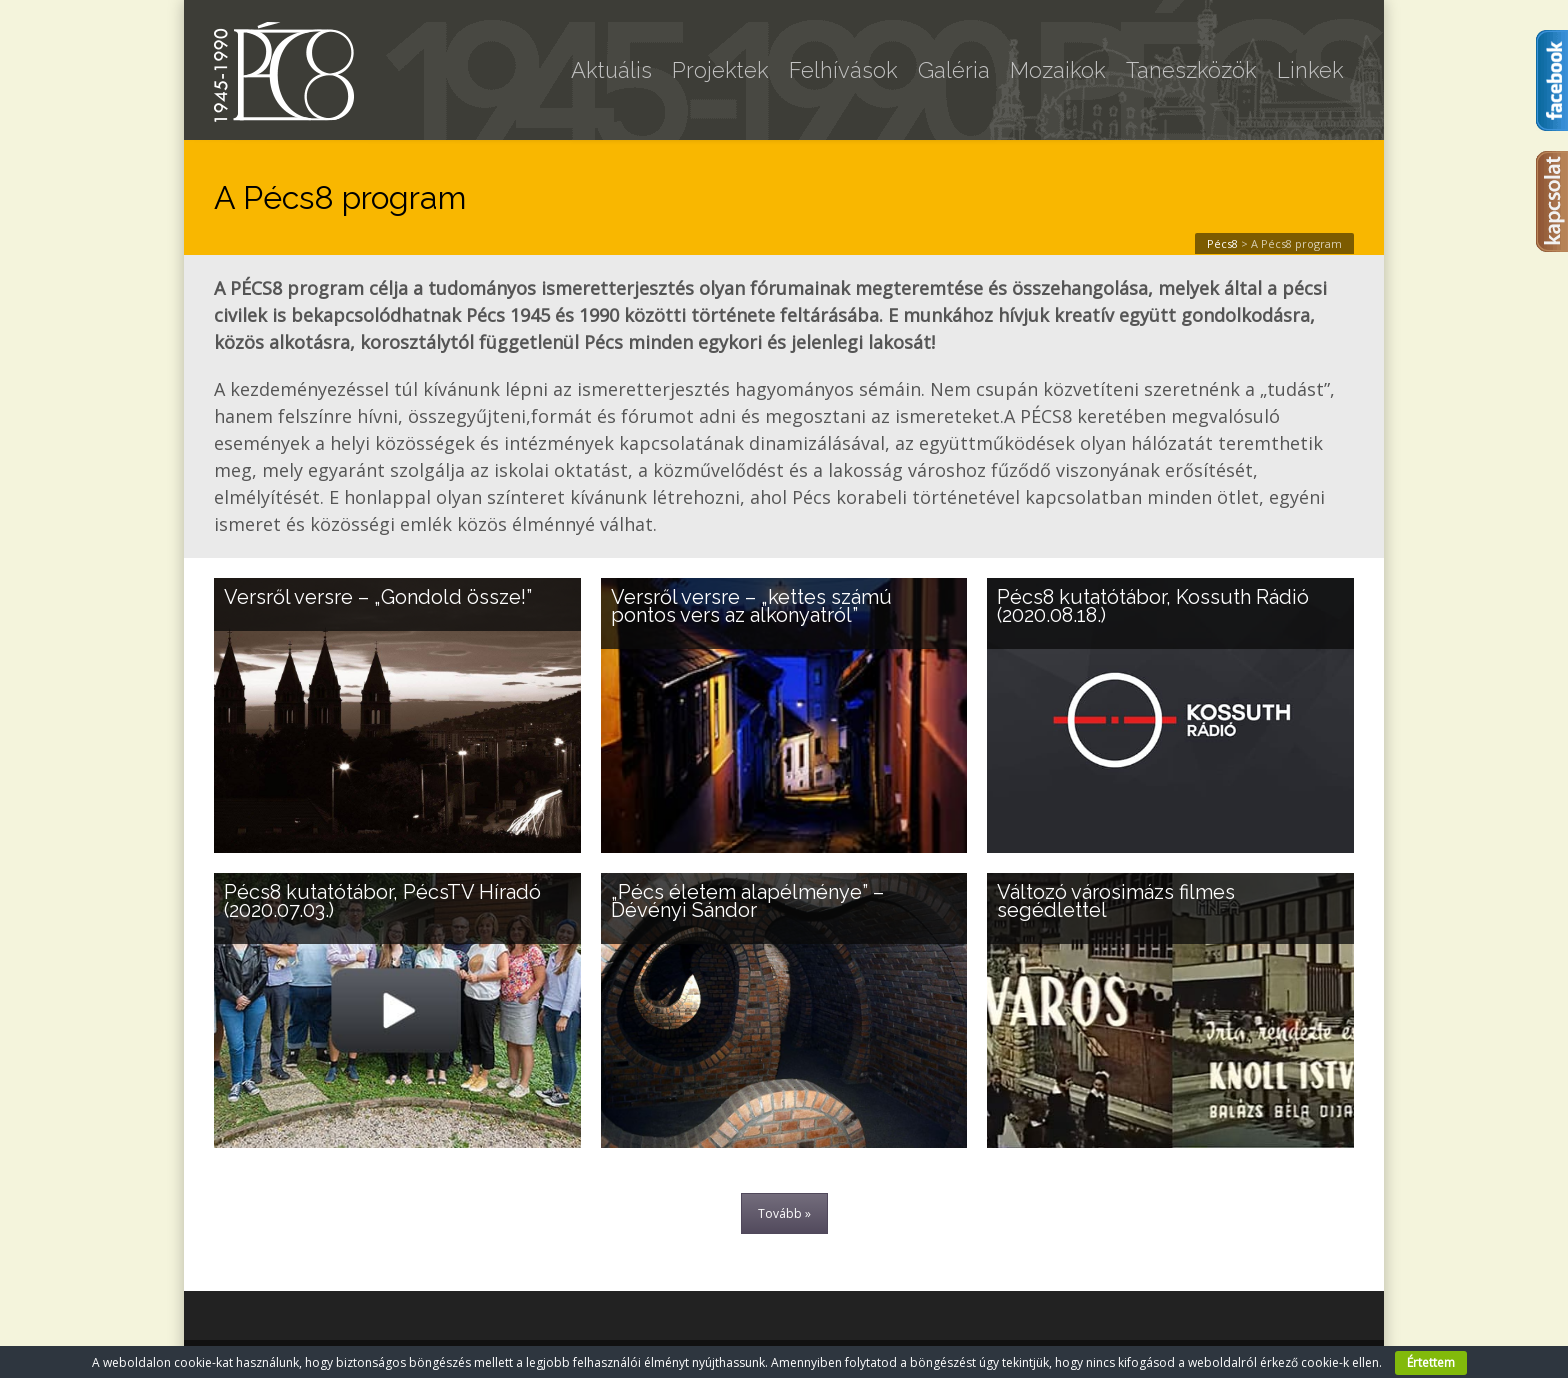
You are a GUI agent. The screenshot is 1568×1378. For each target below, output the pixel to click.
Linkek (1310, 70)
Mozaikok (1058, 70)
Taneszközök (1191, 70)
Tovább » (784, 1213)
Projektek (720, 70)
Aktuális (611, 70)
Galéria (954, 70)
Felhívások (843, 70)
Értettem (1431, 1362)
